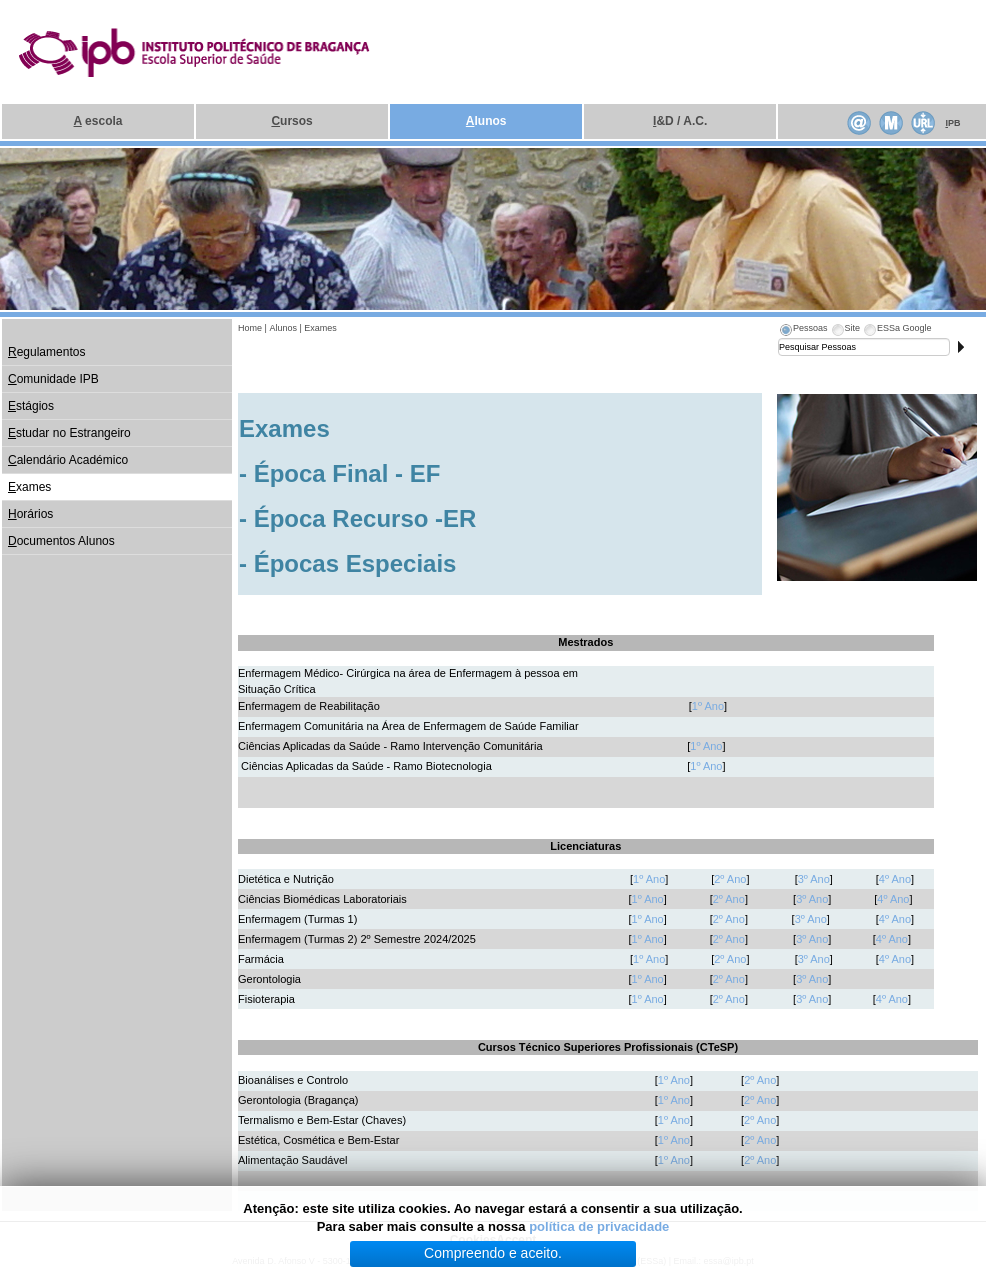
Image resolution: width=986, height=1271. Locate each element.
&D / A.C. (680, 121)
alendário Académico (68, 460)
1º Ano (708, 706)
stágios (31, 406)
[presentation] (803, 331)
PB (952, 123)
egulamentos (46, 352)
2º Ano (730, 879)
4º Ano (895, 879)
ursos (291, 121)
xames (29, 487)
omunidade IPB (53, 379)
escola (98, 121)
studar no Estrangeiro (69, 433)
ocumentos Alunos (61, 541)
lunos (486, 121)
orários (30, 514)
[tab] (803, 331)
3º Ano (814, 879)
